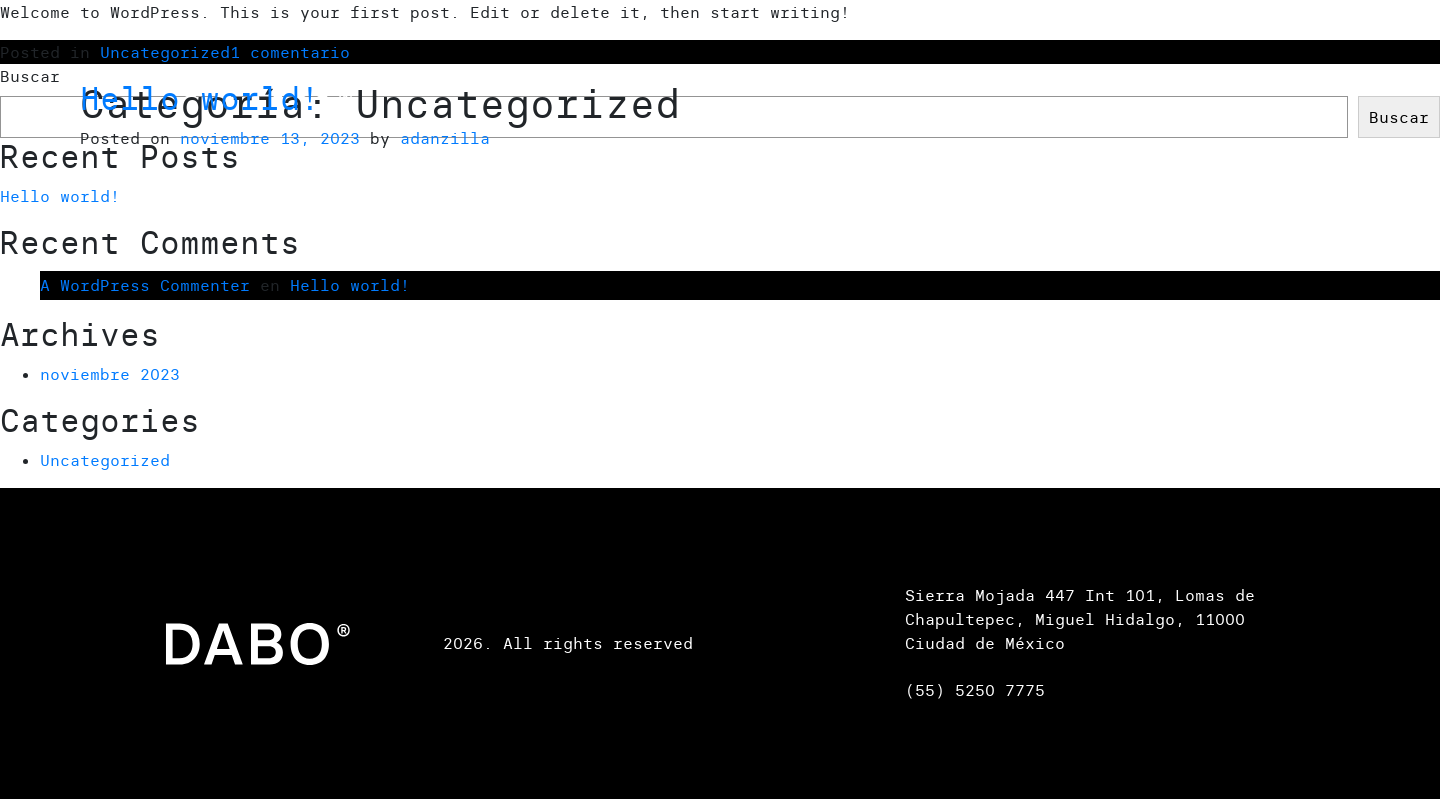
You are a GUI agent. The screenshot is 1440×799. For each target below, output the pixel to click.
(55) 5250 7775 (975, 690)
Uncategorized (105, 460)
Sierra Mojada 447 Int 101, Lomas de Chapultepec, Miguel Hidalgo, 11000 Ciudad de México (1080, 619)
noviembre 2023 (110, 374)
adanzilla (445, 138)
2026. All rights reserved (568, 643)
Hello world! (200, 98)
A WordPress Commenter (145, 285)
